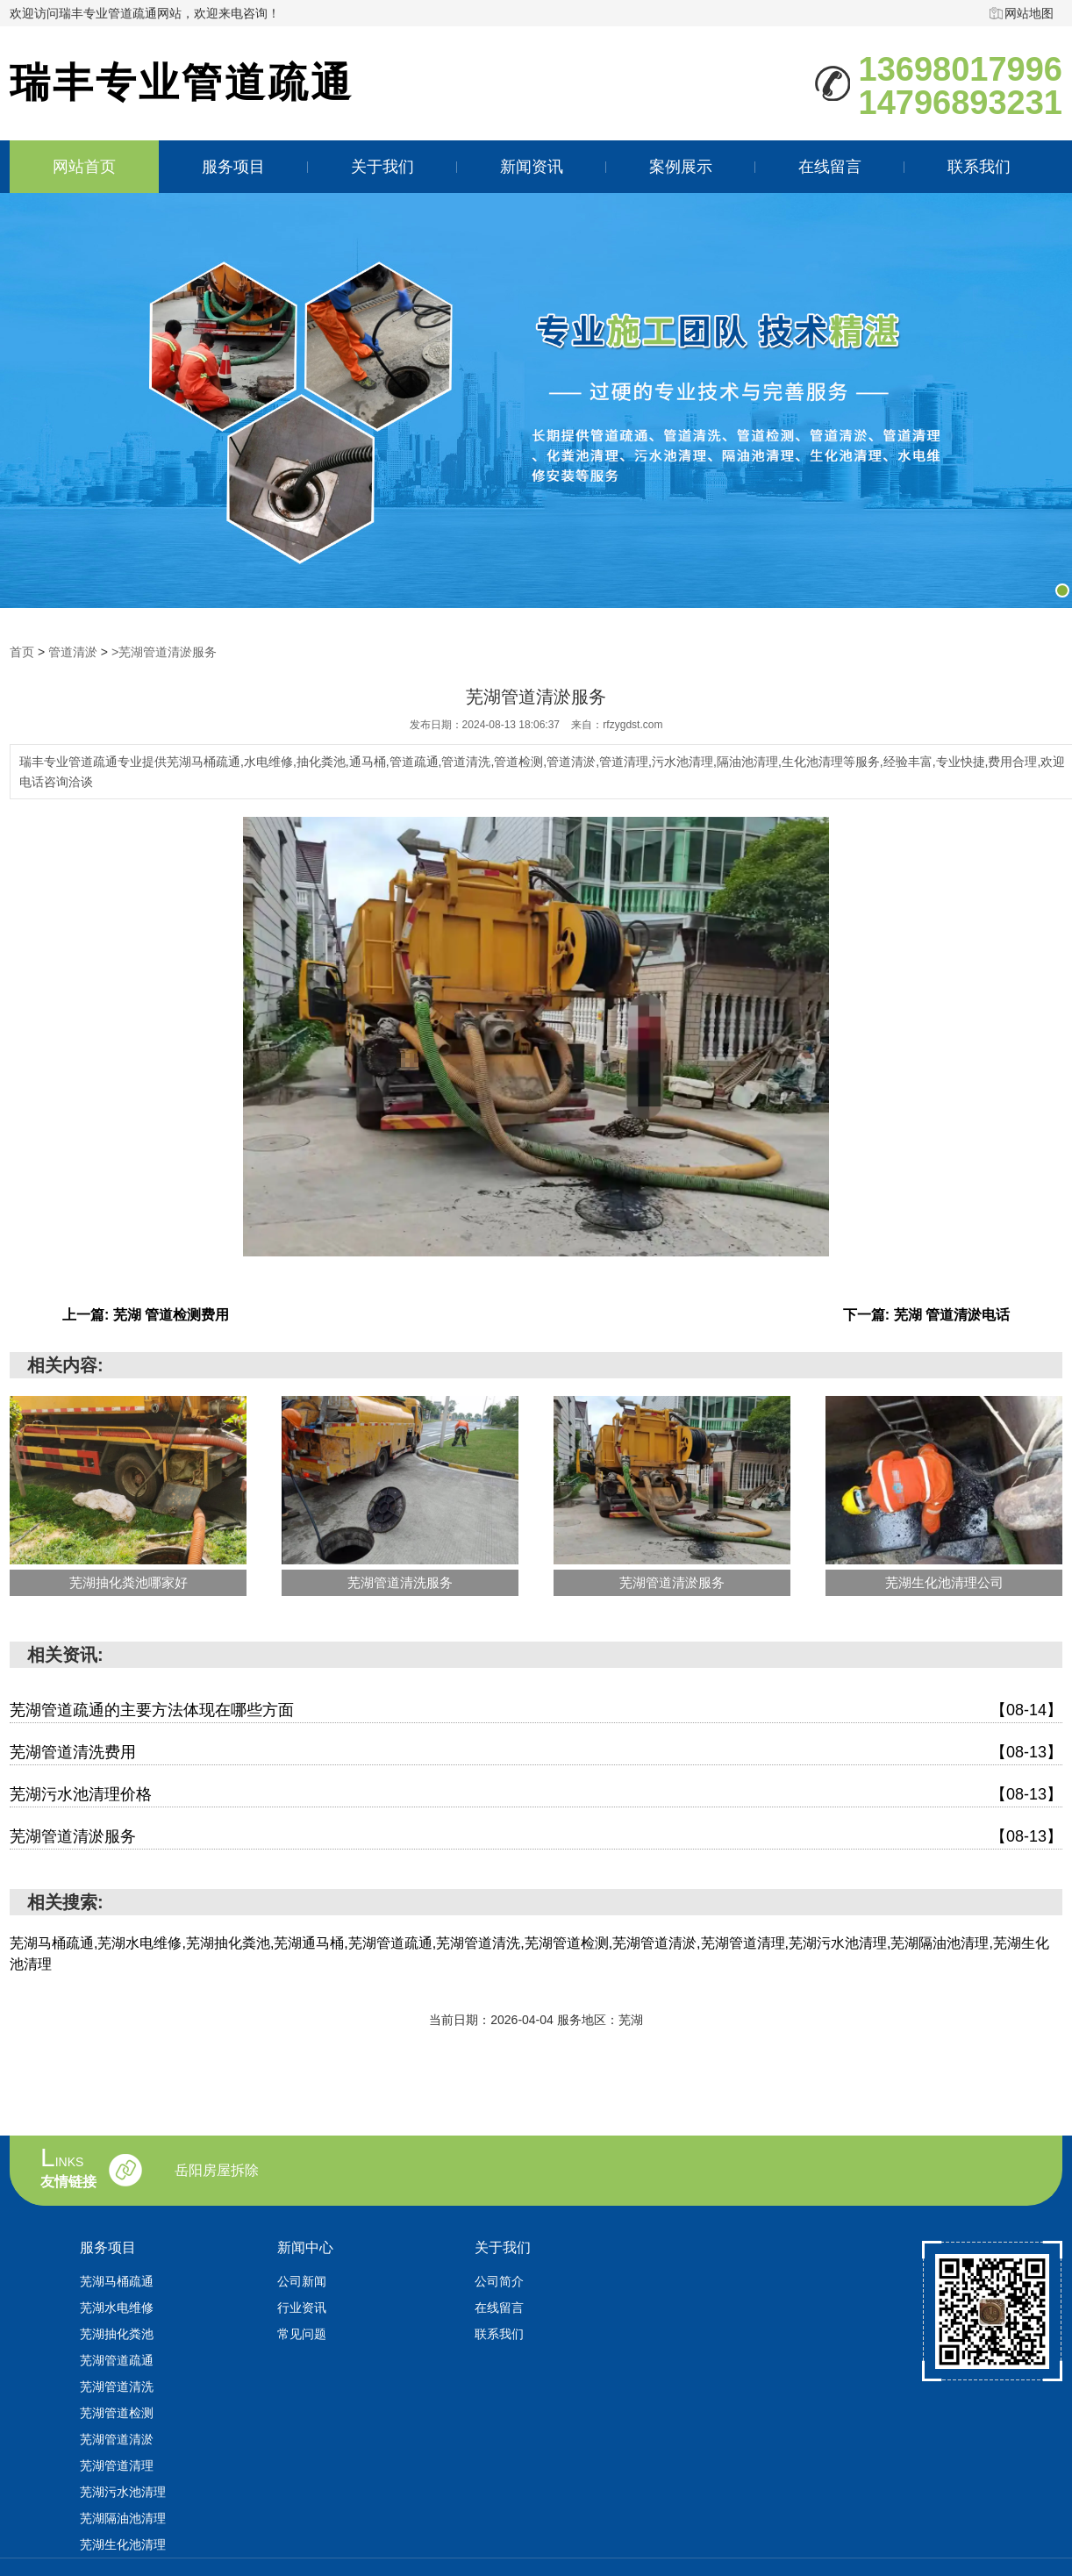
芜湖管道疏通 (117, 2360)
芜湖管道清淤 (117, 2439)
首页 (22, 652)
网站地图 (1029, 13)
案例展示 (680, 166)
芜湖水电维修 (117, 2308)
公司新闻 (301, 2281)
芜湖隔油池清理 (123, 2518)
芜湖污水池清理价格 (536, 1795)
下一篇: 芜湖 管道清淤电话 (926, 1314)
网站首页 (84, 166)
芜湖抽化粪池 (117, 2334)
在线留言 (829, 166)
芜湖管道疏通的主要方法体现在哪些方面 (536, 1710)
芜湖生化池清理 (123, 2544)
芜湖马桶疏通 (117, 2281)
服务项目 (233, 166)
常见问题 (301, 2334)
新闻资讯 (531, 166)
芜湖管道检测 (117, 2413)
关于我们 (382, 166)
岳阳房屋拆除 (217, 2171)
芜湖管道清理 (117, 2465)
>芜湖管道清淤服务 (164, 652)
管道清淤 (72, 652)
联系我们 (979, 166)
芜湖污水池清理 (123, 2492)
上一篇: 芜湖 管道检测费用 (145, 1314)
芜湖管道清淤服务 (536, 1837)
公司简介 (499, 2281)
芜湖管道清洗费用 (536, 1752)
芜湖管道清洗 (117, 2386)
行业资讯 (301, 2308)
